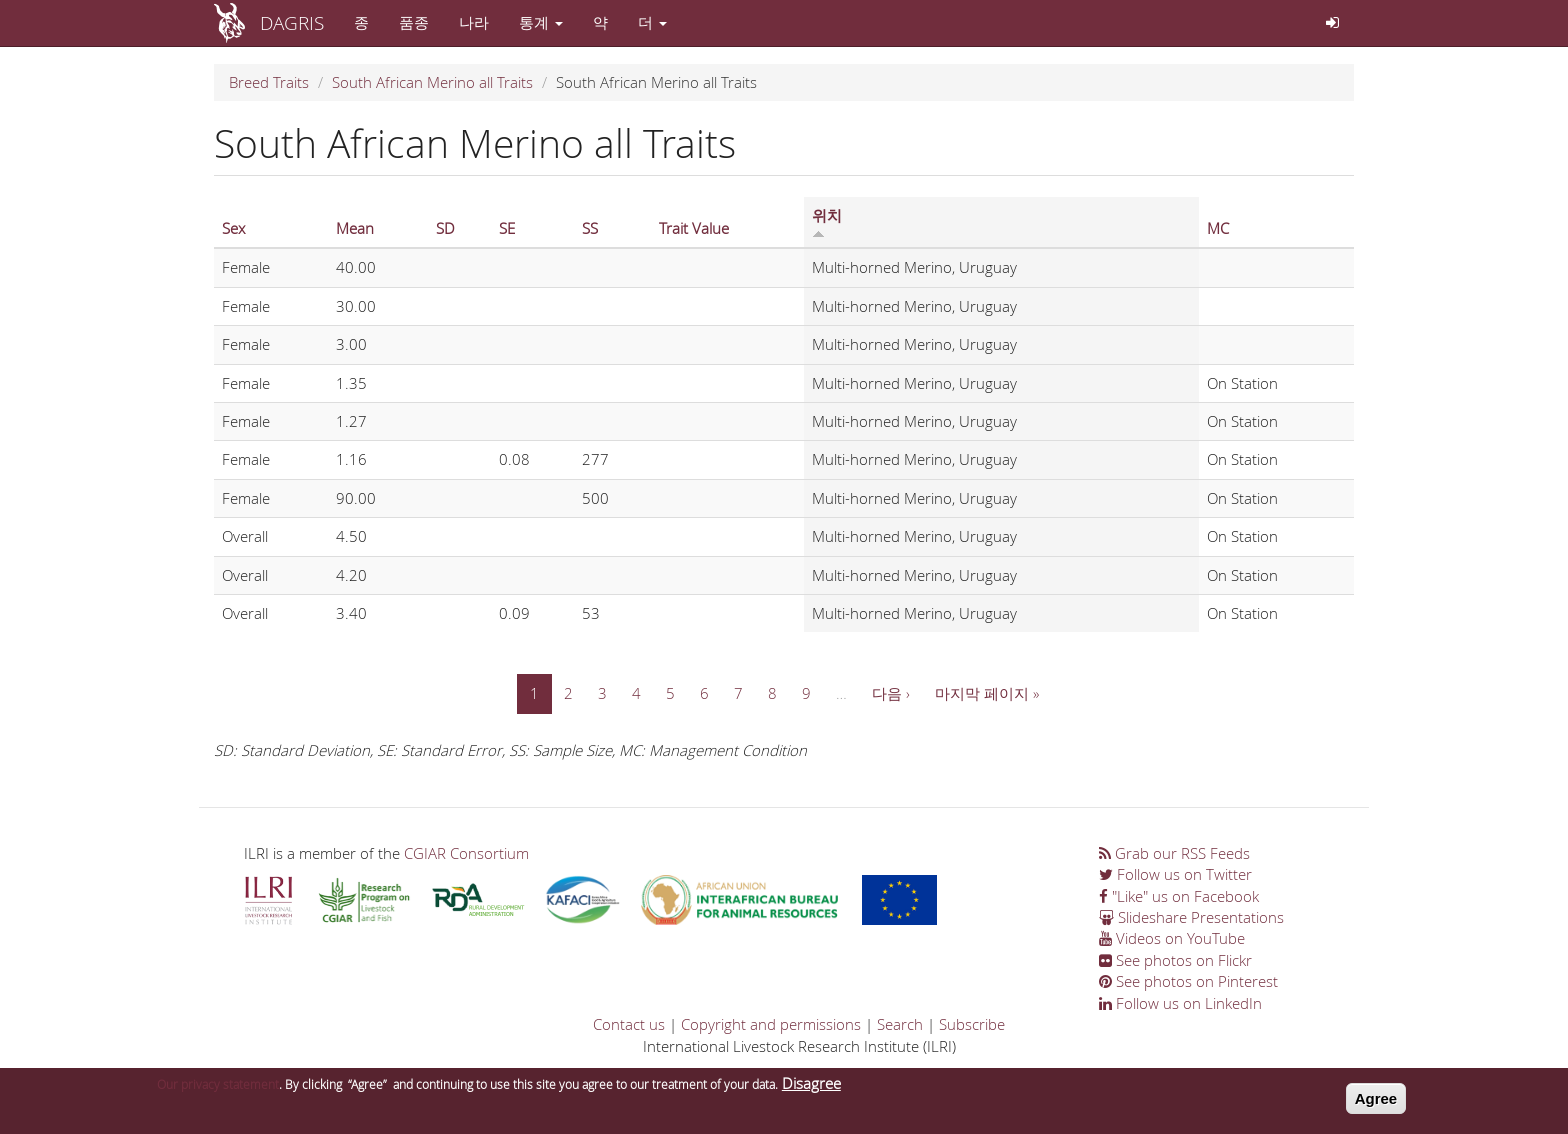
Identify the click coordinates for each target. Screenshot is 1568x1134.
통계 (541, 22)
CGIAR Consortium (466, 853)
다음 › (891, 693)
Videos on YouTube (1172, 938)
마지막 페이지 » (987, 693)
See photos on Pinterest (1188, 981)
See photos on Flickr (1175, 960)
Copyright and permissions (771, 1024)
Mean (355, 228)
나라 (474, 22)
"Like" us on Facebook (1179, 896)
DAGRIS (292, 22)
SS (590, 228)
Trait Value (694, 228)
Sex (233, 228)
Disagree (811, 1089)
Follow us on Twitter (1175, 874)
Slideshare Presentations (1191, 917)
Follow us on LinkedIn (1180, 1003)
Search (900, 1024)
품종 (414, 22)
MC (1218, 228)
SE (507, 228)
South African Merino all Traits (432, 82)
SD (445, 228)
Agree (1376, 1104)
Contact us (629, 1024)
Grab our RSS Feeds (1174, 853)
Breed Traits (269, 82)
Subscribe (972, 1024)
